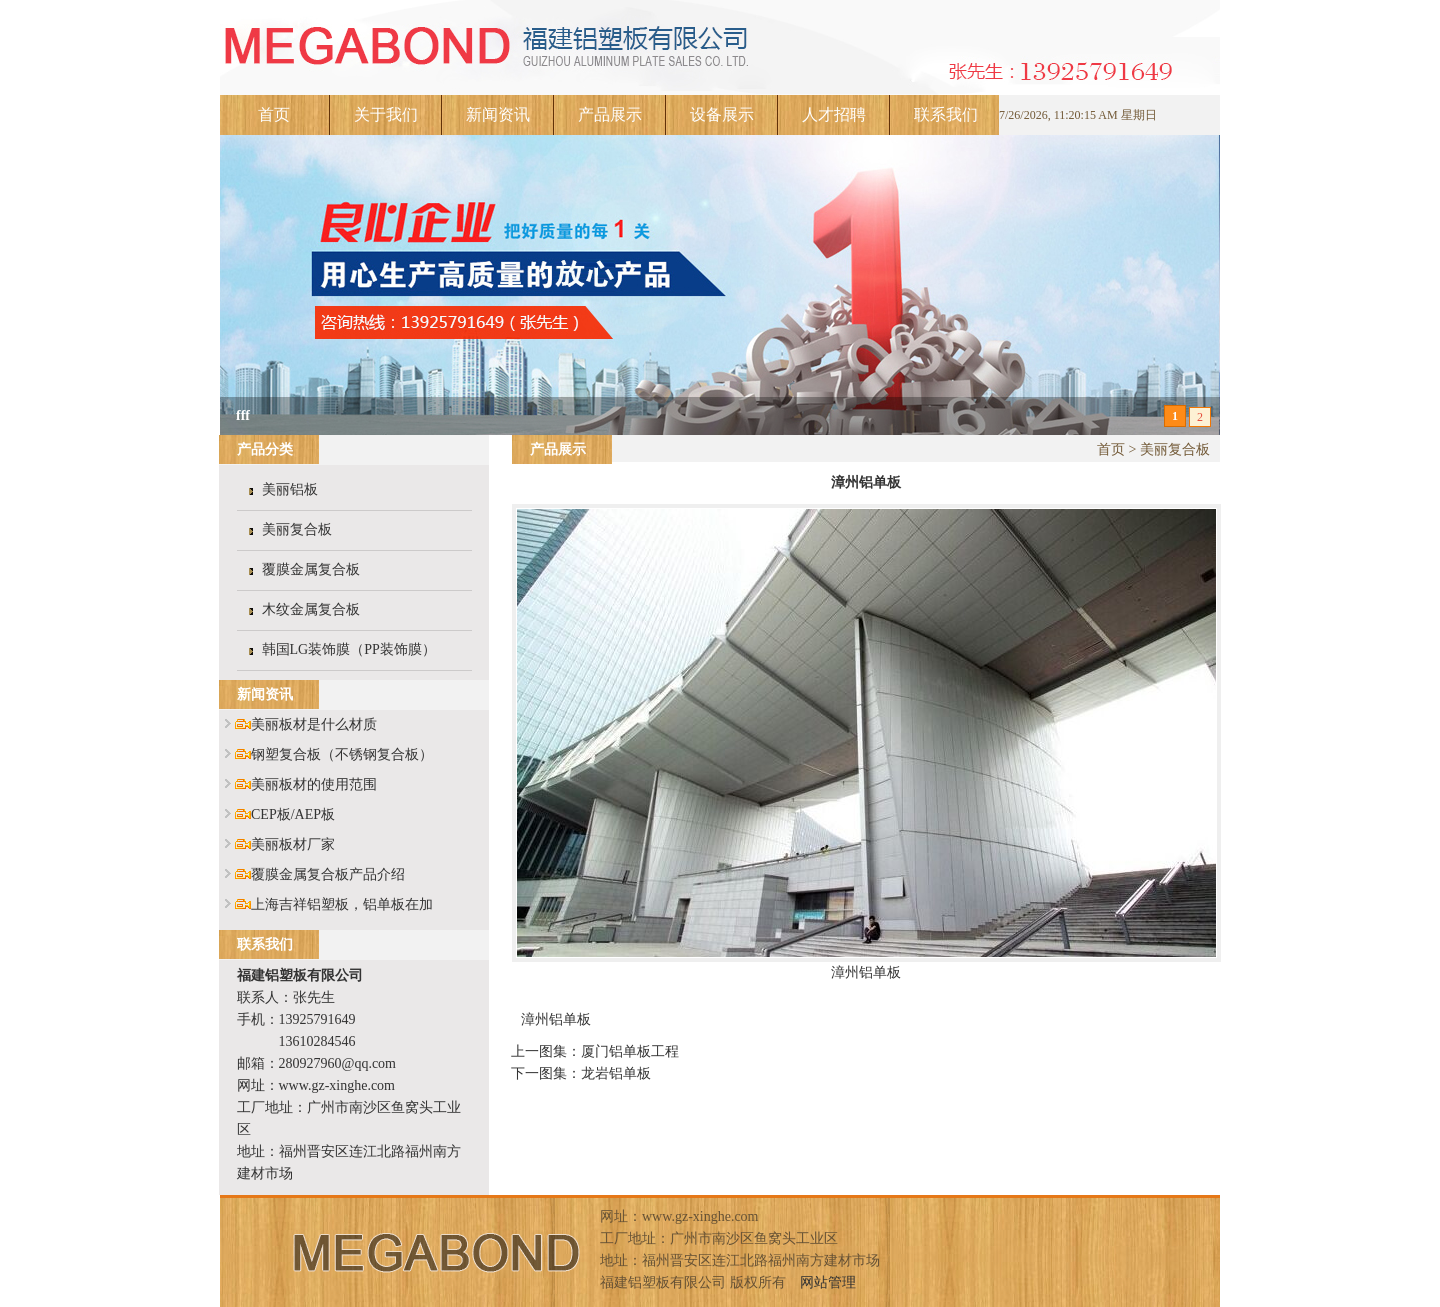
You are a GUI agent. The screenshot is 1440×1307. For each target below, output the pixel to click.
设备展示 (722, 114)
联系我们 (946, 114)
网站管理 (828, 1282)
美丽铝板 (290, 489)
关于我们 (386, 114)
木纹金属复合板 (311, 609)
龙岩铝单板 (616, 1073)
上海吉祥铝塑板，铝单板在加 (342, 904)
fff (243, 415)
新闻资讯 (498, 114)
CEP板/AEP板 (293, 814)
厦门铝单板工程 (630, 1051)
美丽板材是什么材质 (314, 724)
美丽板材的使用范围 (314, 784)
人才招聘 (834, 114)
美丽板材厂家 (293, 844)
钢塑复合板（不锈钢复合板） (342, 754)
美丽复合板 (297, 529)
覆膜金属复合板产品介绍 (328, 874)
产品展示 (610, 114)
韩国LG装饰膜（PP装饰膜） (349, 649)
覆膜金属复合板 (311, 569)
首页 (274, 114)
